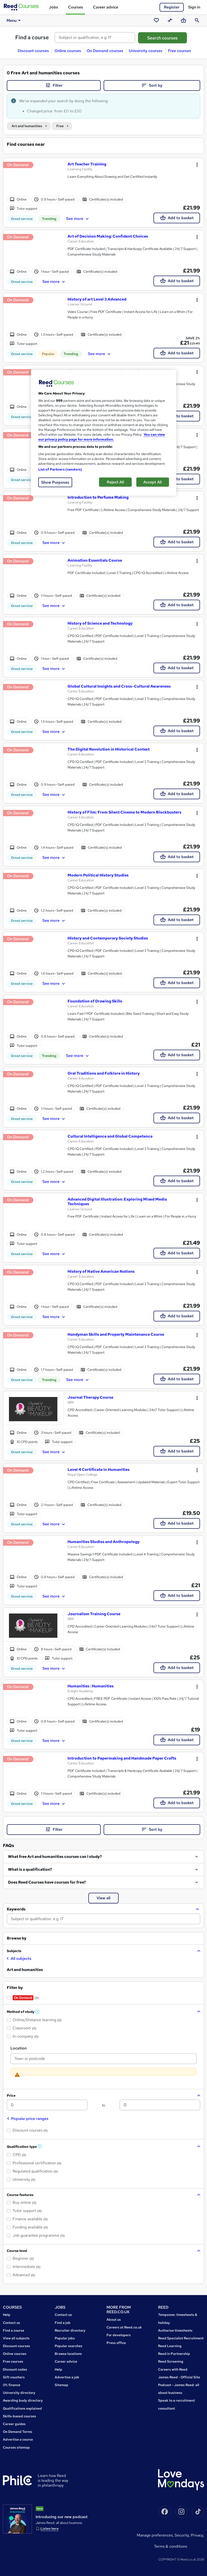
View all (103, 1898)
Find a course (32, 37)
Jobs (53, 7)
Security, (183, 2535)
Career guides (14, 2424)
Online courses (67, 50)
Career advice (105, 7)
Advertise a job (67, 2377)
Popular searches (68, 2346)
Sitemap (61, 2385)
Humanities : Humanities (91, 1686)
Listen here (49, 2528)
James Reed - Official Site (179, 2377)
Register (171, 7)
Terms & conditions (170, 2546)
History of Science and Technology (100, 623)
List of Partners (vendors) (60, 469)
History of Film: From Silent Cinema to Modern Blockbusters (124, 812)
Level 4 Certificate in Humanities (99, 1469)
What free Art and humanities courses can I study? (55, 1856)
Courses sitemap (16, 2447)
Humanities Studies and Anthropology (103, 1541)
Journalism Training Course (94, 1613)
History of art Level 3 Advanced (97, 299)
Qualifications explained (22, 2408)
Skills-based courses (19, 2416)
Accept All (152, 482)
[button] (103, 1909)
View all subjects (16, 2338)
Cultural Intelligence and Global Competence (110, 1136)
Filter (53, 85)
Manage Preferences (155, 2535)
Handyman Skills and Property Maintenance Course (116, 1334)
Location (18, 2048)
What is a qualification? (30, 1869)
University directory (19, 2392)
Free (60, 126)
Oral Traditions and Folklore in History (104, 1073)
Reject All (115, 482)
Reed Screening (170, 2361)
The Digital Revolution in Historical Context (109, 749)
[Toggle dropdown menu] (197, 165)
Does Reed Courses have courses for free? (47, 1882)
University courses (145, 50)
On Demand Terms (17, 2431)
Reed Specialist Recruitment (181, 2338)
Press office (116, 2343)
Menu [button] (11, 20)
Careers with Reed (172, 2369)
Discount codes (15, 2369)
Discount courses (33, 50)
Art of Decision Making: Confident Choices (108, 236)
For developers (119, 2335)
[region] (103, 433)
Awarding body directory (23, 2400)
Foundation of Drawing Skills (95, 1001)
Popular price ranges (27, 2118)
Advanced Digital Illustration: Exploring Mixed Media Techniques (117, 1201)
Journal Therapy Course (90, 1397)
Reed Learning (170, 2346)
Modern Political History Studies (98, 875)
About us (114, 2319)
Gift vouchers (14, 2377)
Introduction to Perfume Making (98, 497)
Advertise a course (18, 2439)
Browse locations (68, 2353)
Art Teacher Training (87, 164)
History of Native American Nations (101, 1271)
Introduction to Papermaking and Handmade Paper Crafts (122, 1758)
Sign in (194, 7)
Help (6, 2314)
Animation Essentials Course (95, 560)
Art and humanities (27, 126)
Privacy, (197, 2535)
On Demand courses (105, 50)
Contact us (11, 2322)
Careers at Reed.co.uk (124, 2327)
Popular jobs (65, 2338)
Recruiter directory (70, 2330)
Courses (75, 7)
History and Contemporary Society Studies (108, 938)
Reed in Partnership (174, 2353)
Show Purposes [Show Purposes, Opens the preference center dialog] (55, 482)
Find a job (62, 2322)
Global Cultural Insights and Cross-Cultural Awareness (119, 686)
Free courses (179, 50)
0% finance (11, 2385)
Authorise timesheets (175, 2330)
